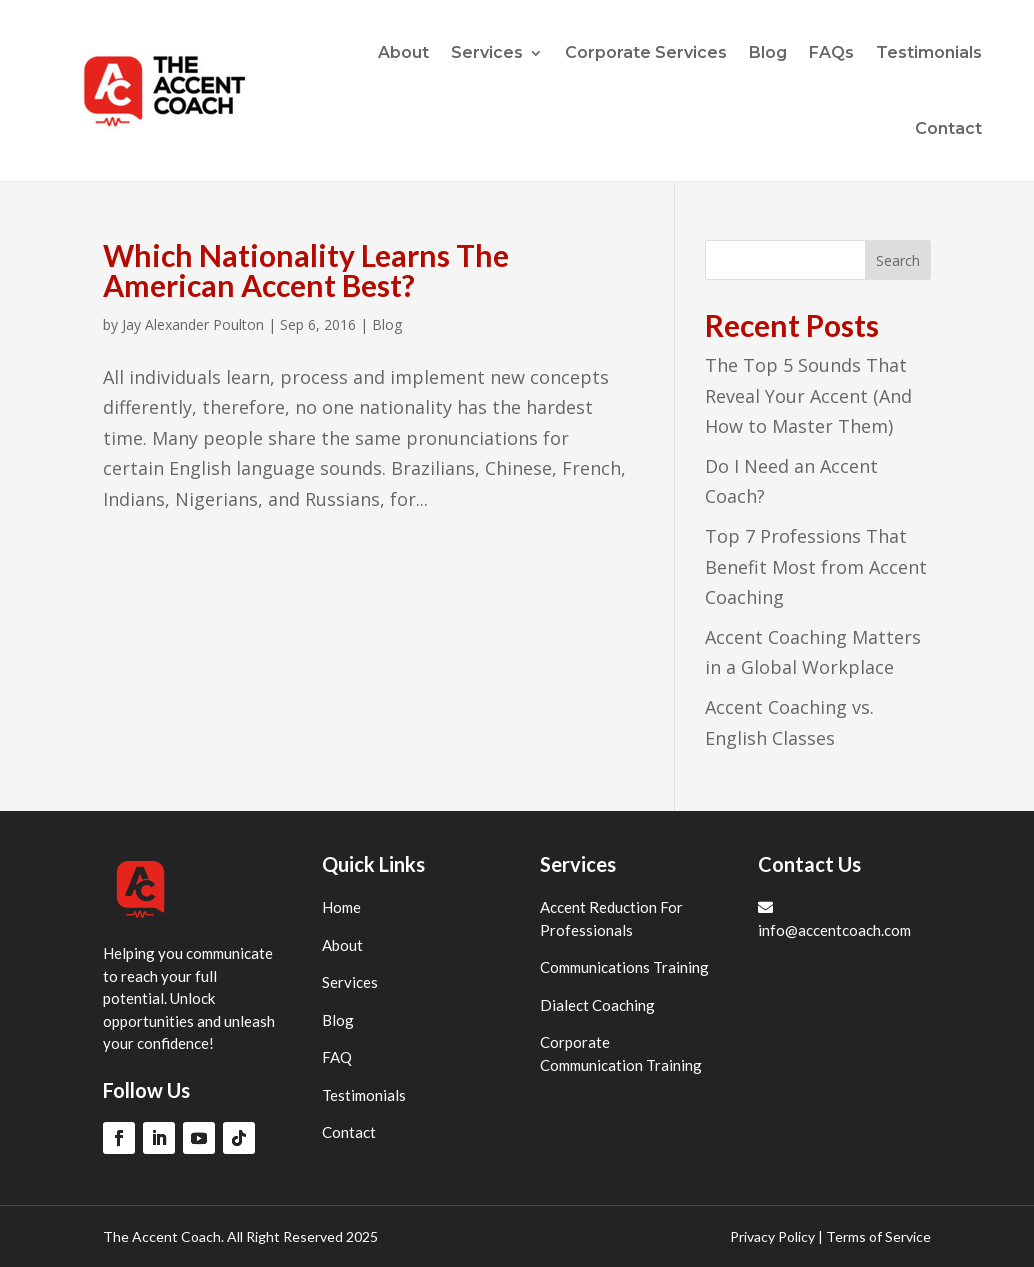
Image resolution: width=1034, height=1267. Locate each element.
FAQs (831, 52)
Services (487, 52)
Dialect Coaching (597, 1005)
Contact (948, 128)
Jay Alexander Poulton (193, 324)
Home (341, 907)
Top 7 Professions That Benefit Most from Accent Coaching (816, 566)
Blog (768, 52)
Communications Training (624, 967)
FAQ (337, 1057)
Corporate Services (646, 52)
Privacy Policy (772, 1236)
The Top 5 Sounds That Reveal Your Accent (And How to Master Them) (808, 395)
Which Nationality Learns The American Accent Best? (306, 270)
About (403, 52)
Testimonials (929, 52)
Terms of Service (878, 1236)
